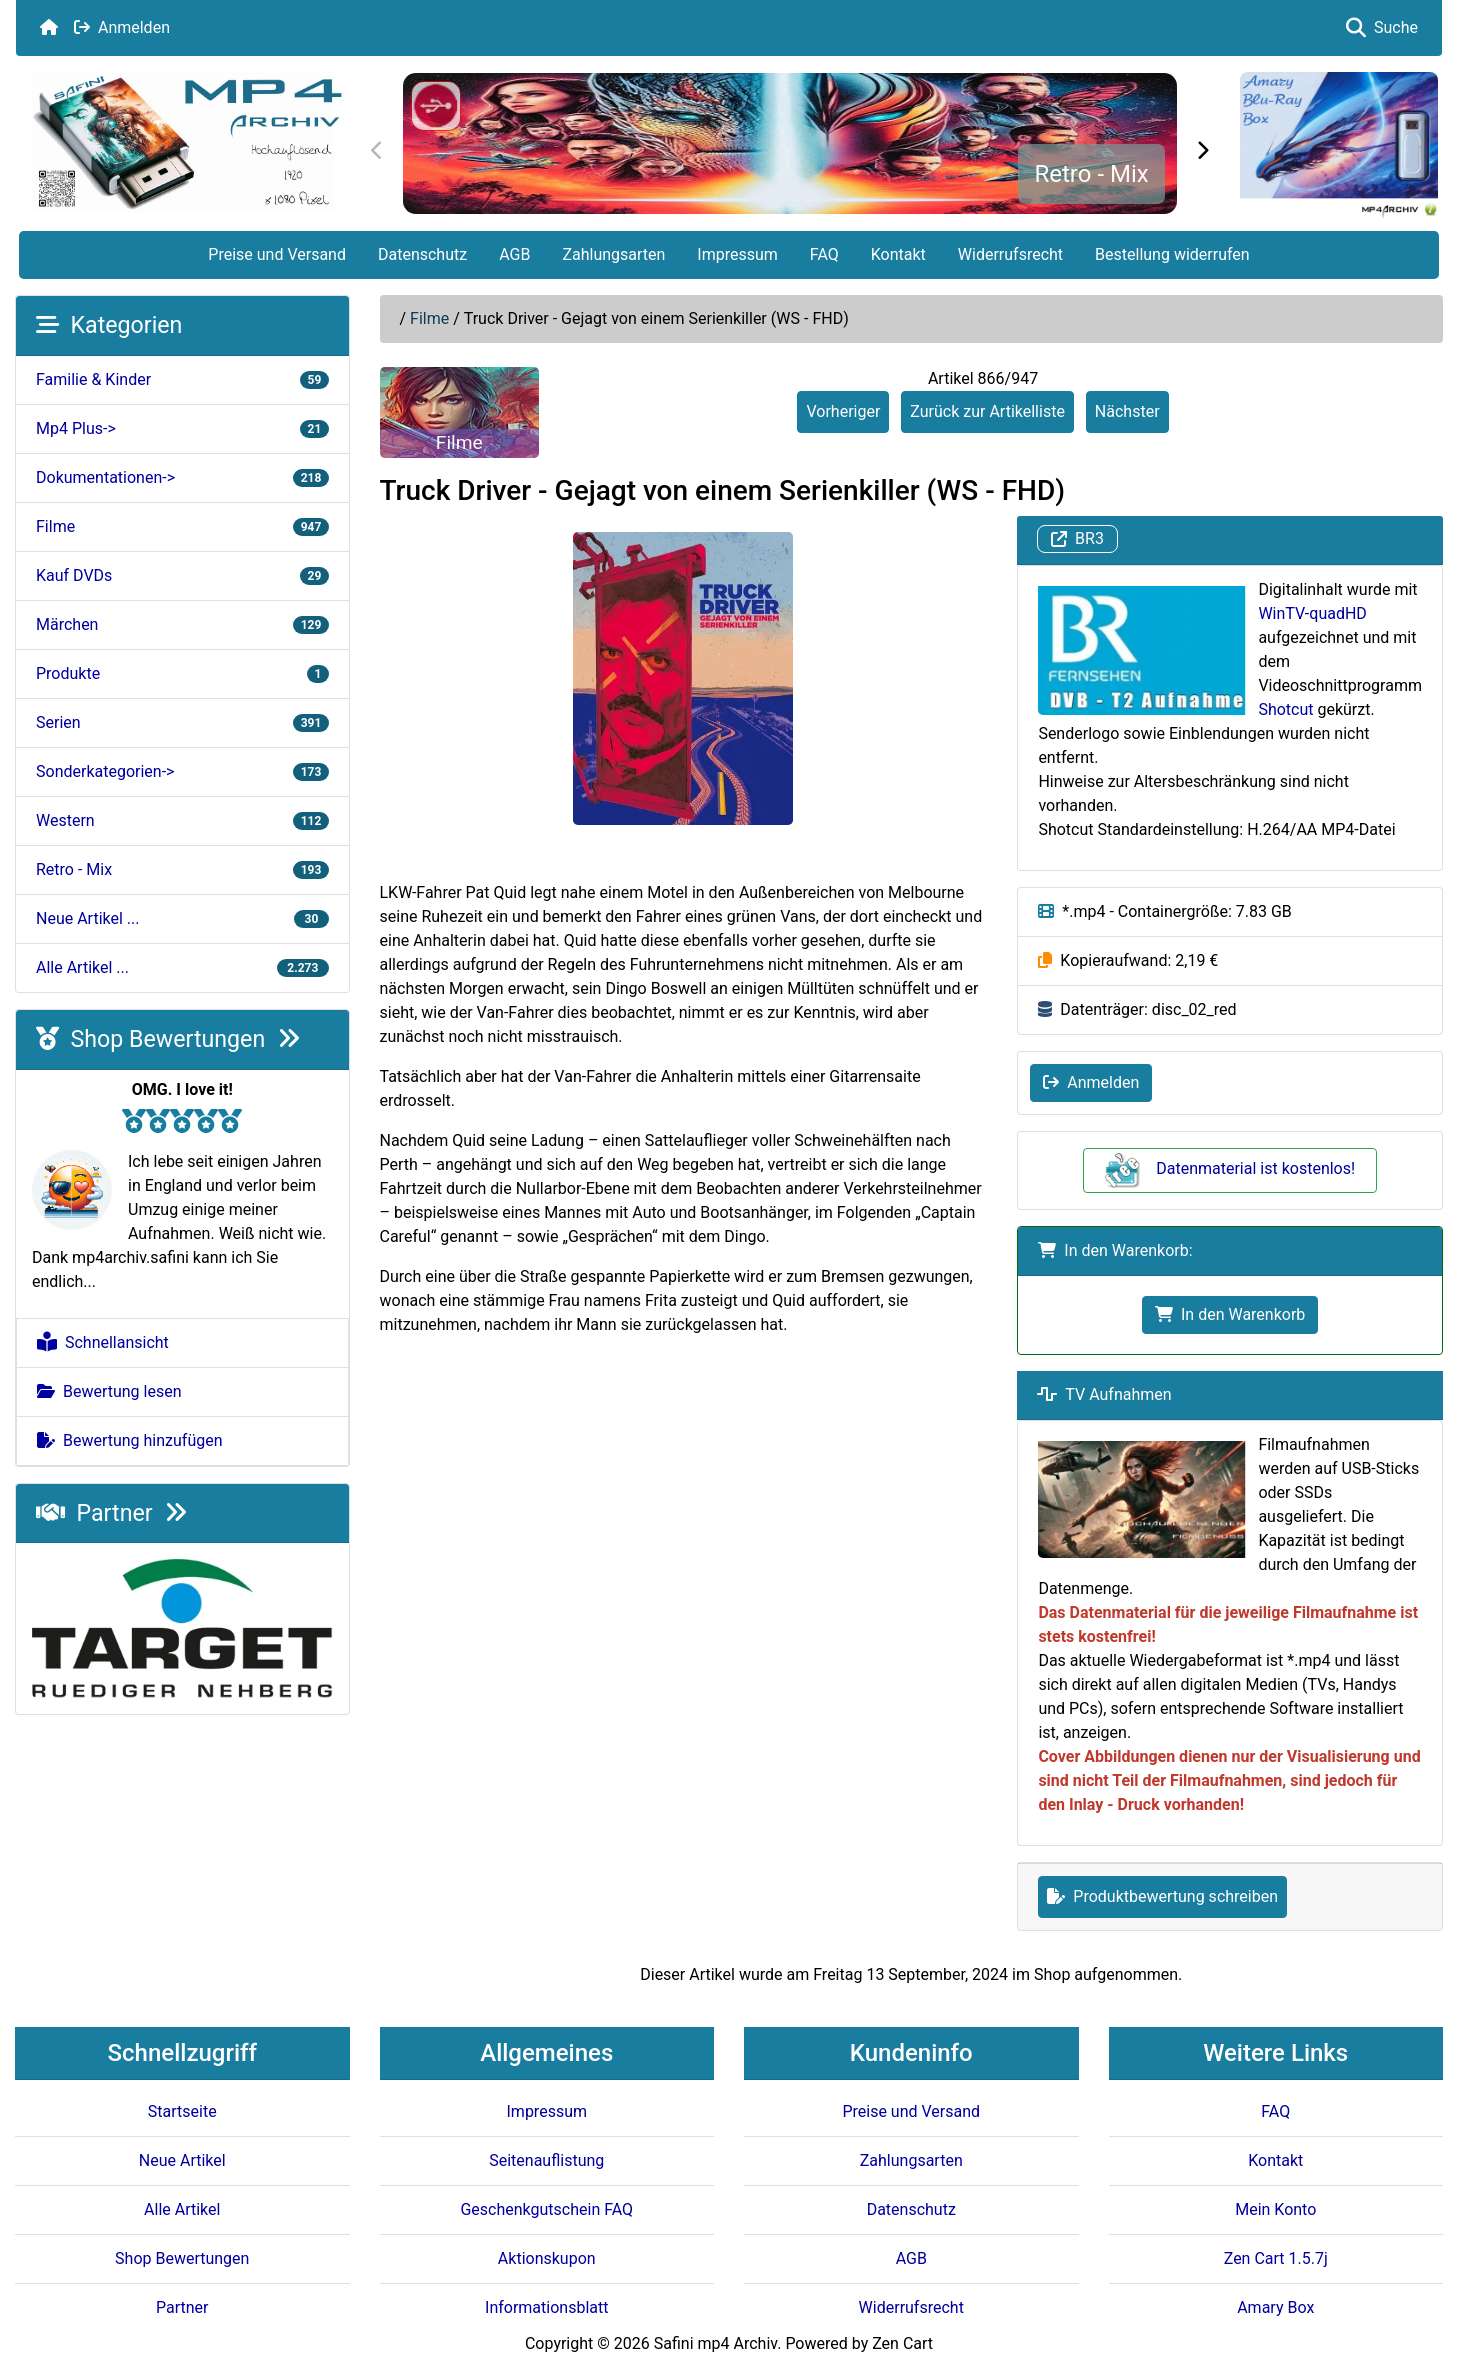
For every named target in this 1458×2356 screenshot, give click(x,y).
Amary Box (1275, 2307)
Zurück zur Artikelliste (987, 411)
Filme (429, 318)
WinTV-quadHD (1312, 613)
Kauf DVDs (182, 575)
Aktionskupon (547, 2258)
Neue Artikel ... (182, 918)
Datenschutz (422, 254)
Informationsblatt (546, 2307)
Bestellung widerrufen (1172, 254)
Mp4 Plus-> (182, 428)
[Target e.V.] (182, 1627)
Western (182, 820)
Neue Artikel (182, 2160)
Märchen (182, 624)
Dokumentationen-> (182, 477)
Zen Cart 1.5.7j (1276, 2258)
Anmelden (122, 27)
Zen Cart (902, 2343)
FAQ (824, 254)
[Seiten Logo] (186, 142)
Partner (111, 1513)
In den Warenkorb (1230, 1314)
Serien (182, 722)
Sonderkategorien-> (182, 771)
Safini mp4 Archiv (715, 2343)
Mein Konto (1275, 2209)
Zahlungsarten (613, 254)
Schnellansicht (103, 1342)
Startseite (182, 2111)
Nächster (1127, 411)
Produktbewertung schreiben (1162, 1896)
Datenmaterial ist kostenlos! (1230, 1168)
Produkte (182, 673)
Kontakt (898, 254)
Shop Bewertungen (168, 1039)
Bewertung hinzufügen (130, 1440)
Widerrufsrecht (1010, 254)
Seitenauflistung (546, 2160)
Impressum (737, 254)
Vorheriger (843, 411)
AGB (514, 254)
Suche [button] (1382, 27)
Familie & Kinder (182, 379)
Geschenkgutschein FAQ (546, 2209)
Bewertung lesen (109, 1391)
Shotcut (1285, 709)
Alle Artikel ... (182, 967)
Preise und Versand (277, 254)
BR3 (1077, 539)
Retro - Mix (1092, 174)
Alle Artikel (182, 2209)
